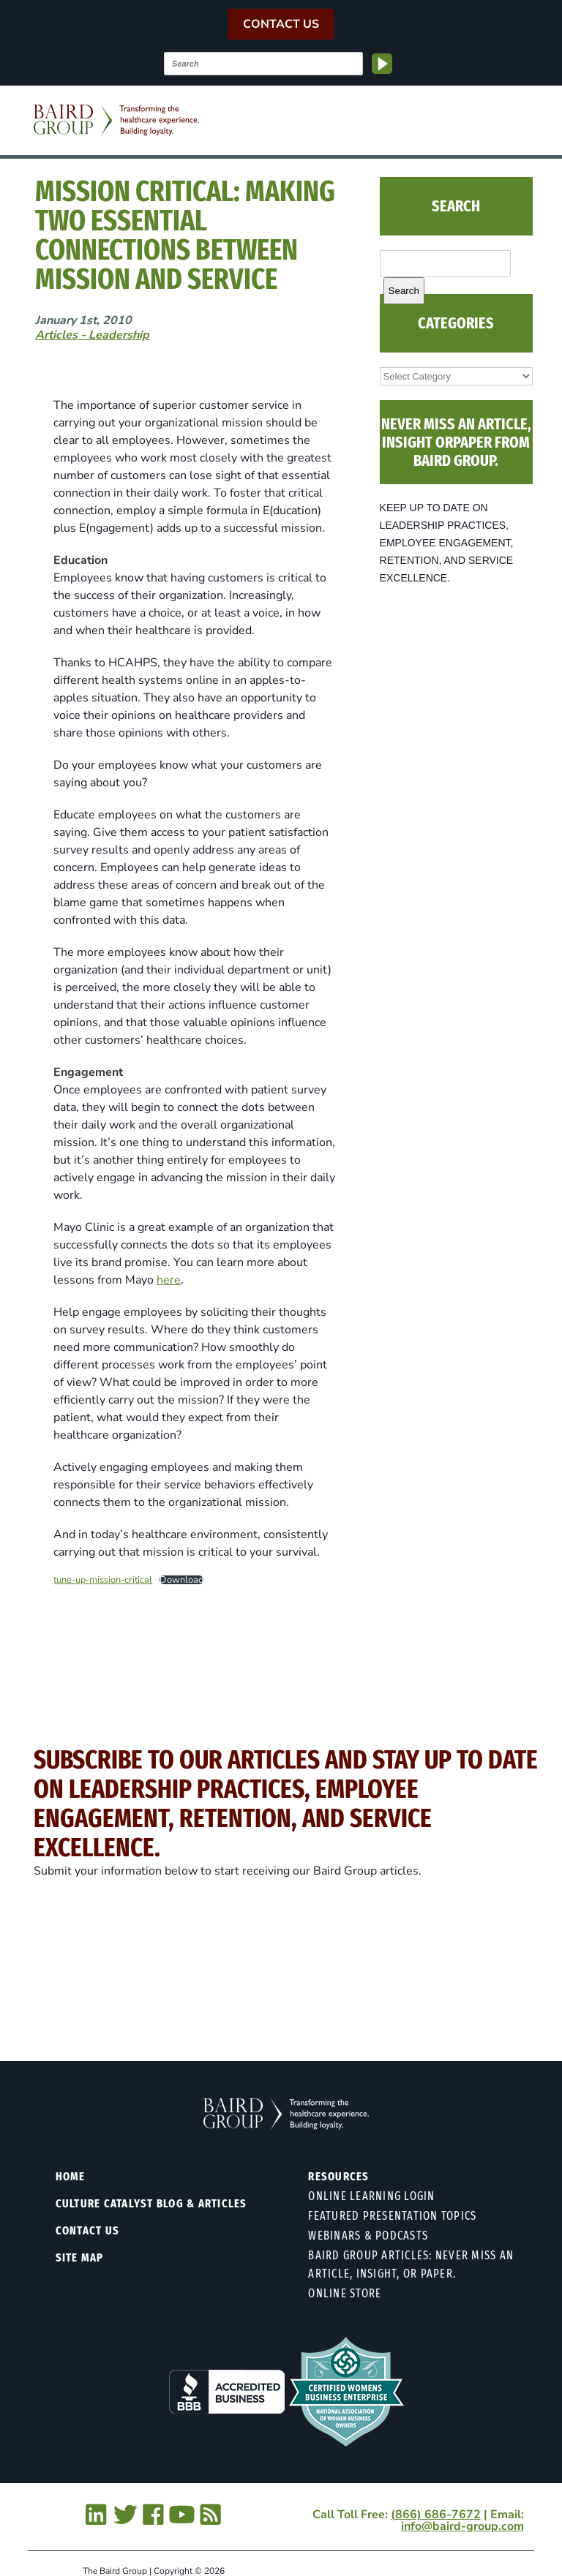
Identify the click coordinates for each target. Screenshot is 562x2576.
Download (181, 1580)
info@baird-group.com (462, 2526)
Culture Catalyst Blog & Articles (151, 2203)
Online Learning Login (371, 2196)
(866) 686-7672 (436, 2515)
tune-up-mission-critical (102, 1579)
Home (71, 2176)
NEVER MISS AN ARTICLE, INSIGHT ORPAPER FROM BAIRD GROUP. (456, 442)
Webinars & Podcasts (368, 2235)
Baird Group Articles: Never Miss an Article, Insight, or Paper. (411, 2264)
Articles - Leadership (92, 335)
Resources (338, 2176)
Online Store (344, 2293)
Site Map (80, 2257)
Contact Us (281, 24)
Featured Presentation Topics (392, 2216)
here (169, 1280)
